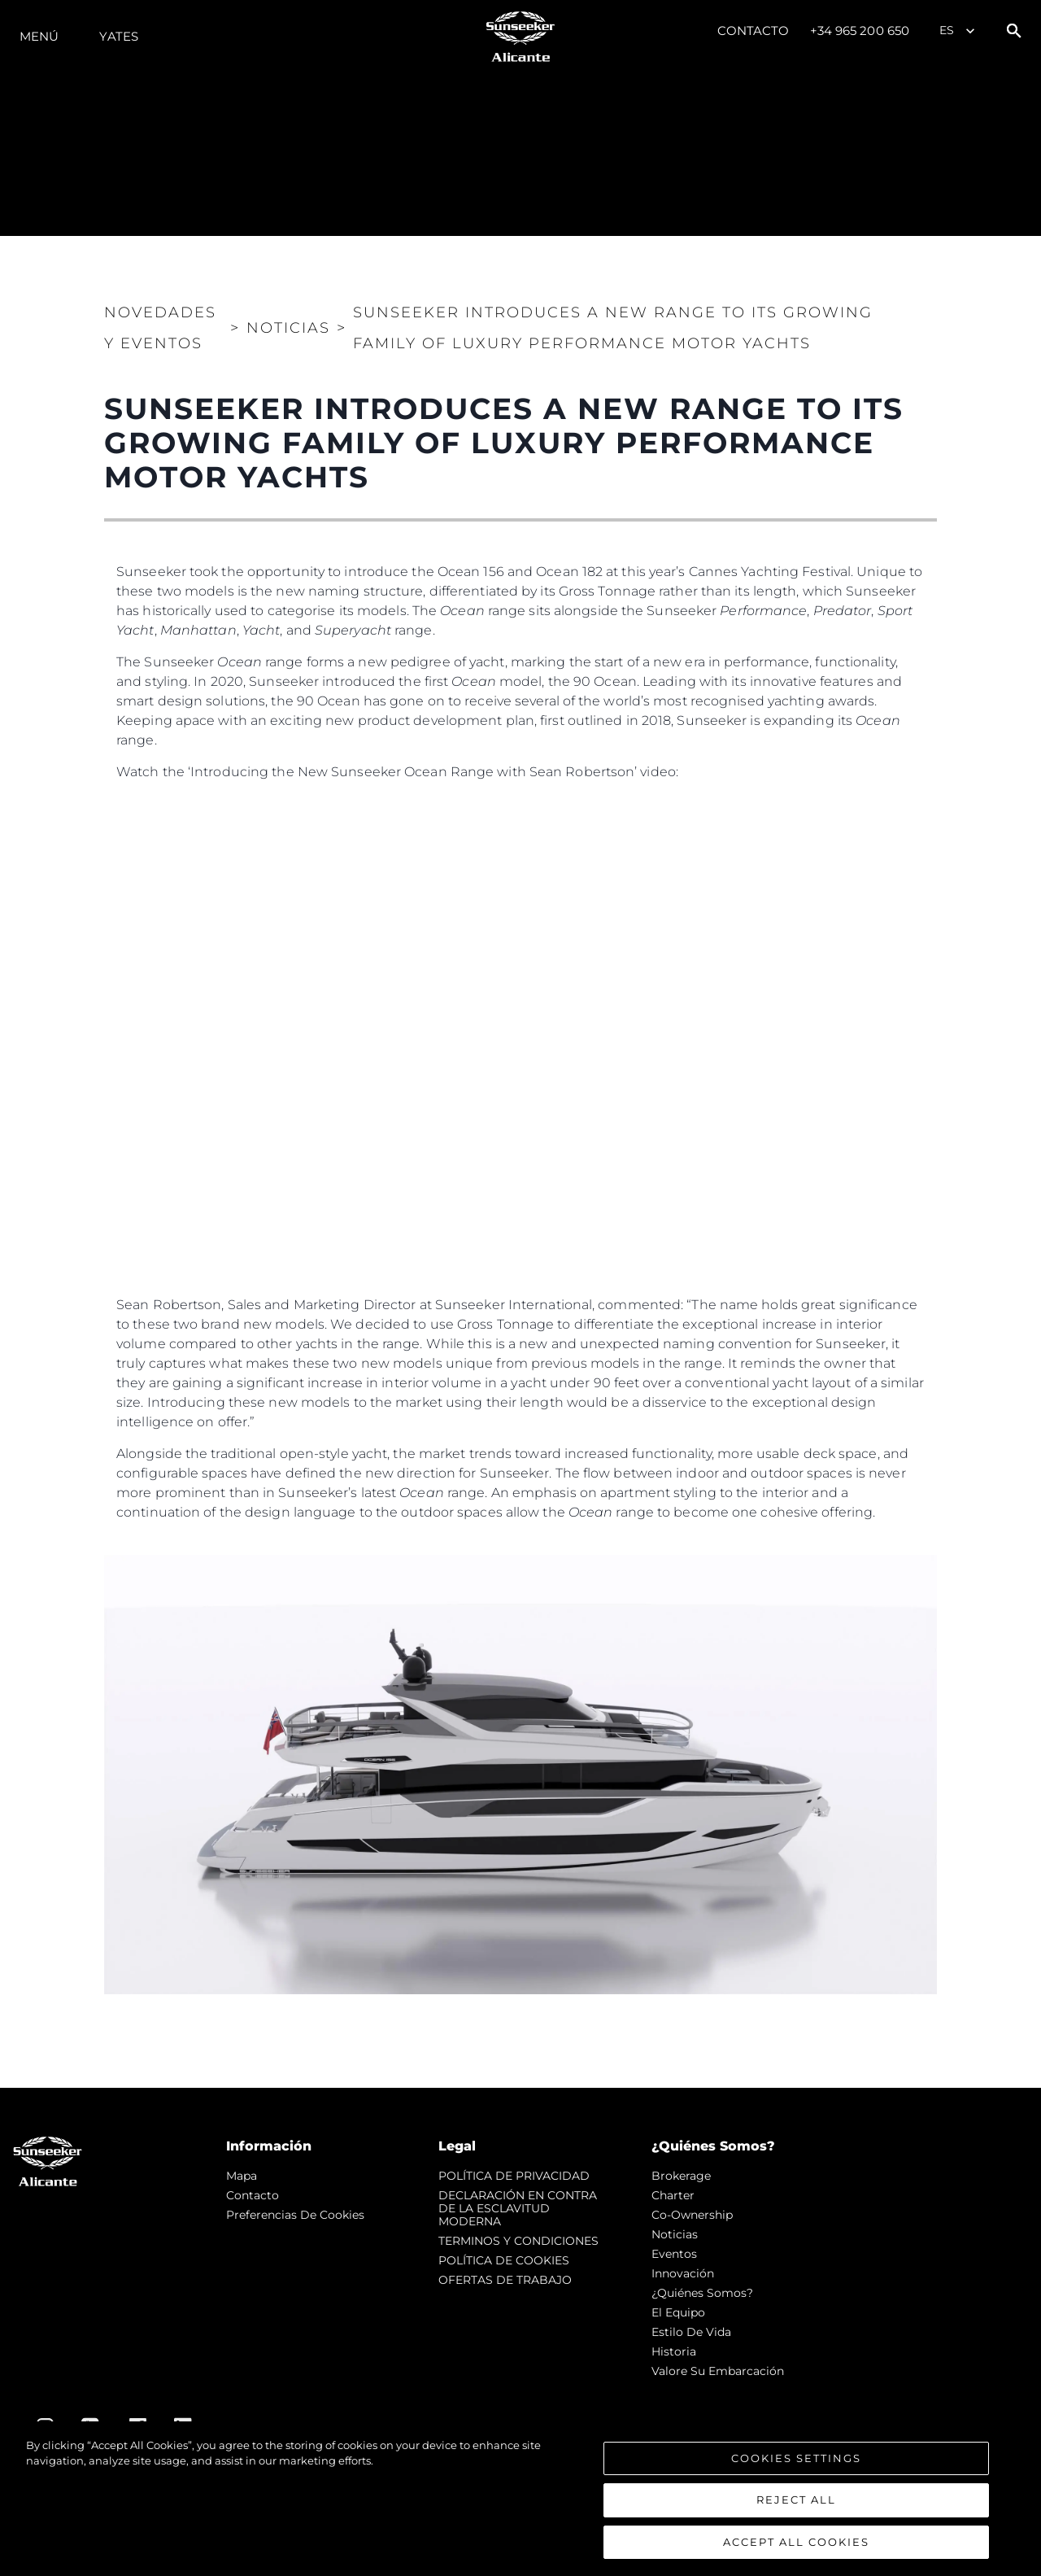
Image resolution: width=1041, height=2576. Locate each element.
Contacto (753, 30)
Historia (673, 2351)
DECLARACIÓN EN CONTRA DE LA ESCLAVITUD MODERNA (517, 2208)
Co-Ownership (692, 2214)
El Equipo (678, 2312)
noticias (674, 2234)
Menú (39, 36)
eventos (674, 2253)
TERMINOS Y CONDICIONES (518, 2240)
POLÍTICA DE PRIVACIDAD (514, 2175)
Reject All (796, 2504)
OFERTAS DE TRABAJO (505, 2280)
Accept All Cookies (796, 2546)
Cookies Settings (796, 2462)
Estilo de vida (691, 2332)
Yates (118, 36)
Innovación (682, 2273)
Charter (673, 2195)
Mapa (241, 2175)
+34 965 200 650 (860, 30)
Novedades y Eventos (160, 327)
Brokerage (681, 2175)
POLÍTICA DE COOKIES (503, 2260)
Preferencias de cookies (295, 2214)
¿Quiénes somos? (702, 2293)
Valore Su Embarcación (717, 2371)
